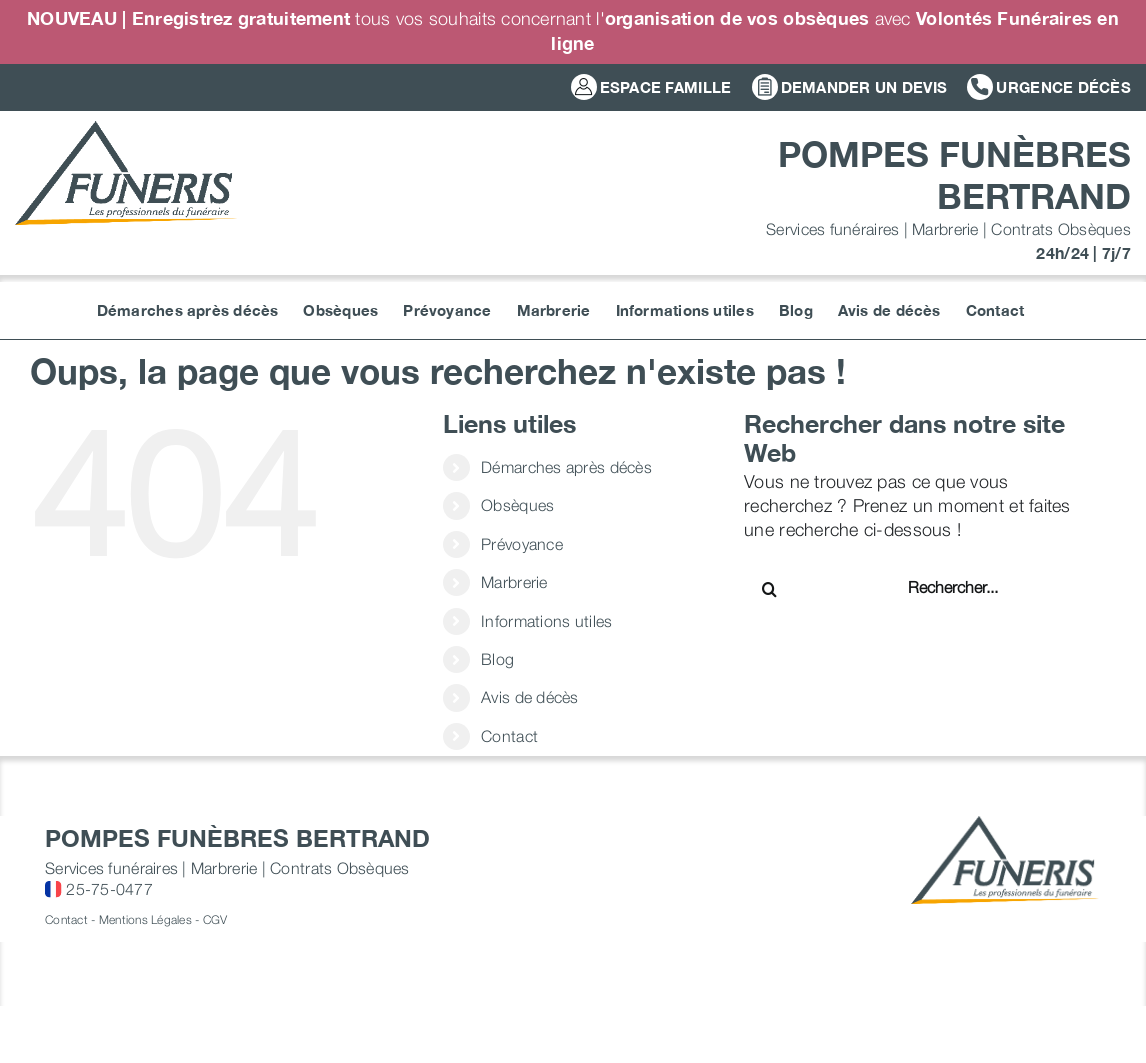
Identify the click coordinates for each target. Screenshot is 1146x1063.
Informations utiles (546, 621)
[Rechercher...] (972, 587)
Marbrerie (514, 582)
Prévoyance (522, 544)
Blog (497, 659)
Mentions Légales (145, 919)
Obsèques (517, 505)
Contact (509, 736)
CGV (215, 919)
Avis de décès (530, 697)
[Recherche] (769, 589)
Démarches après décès (566, 467)
